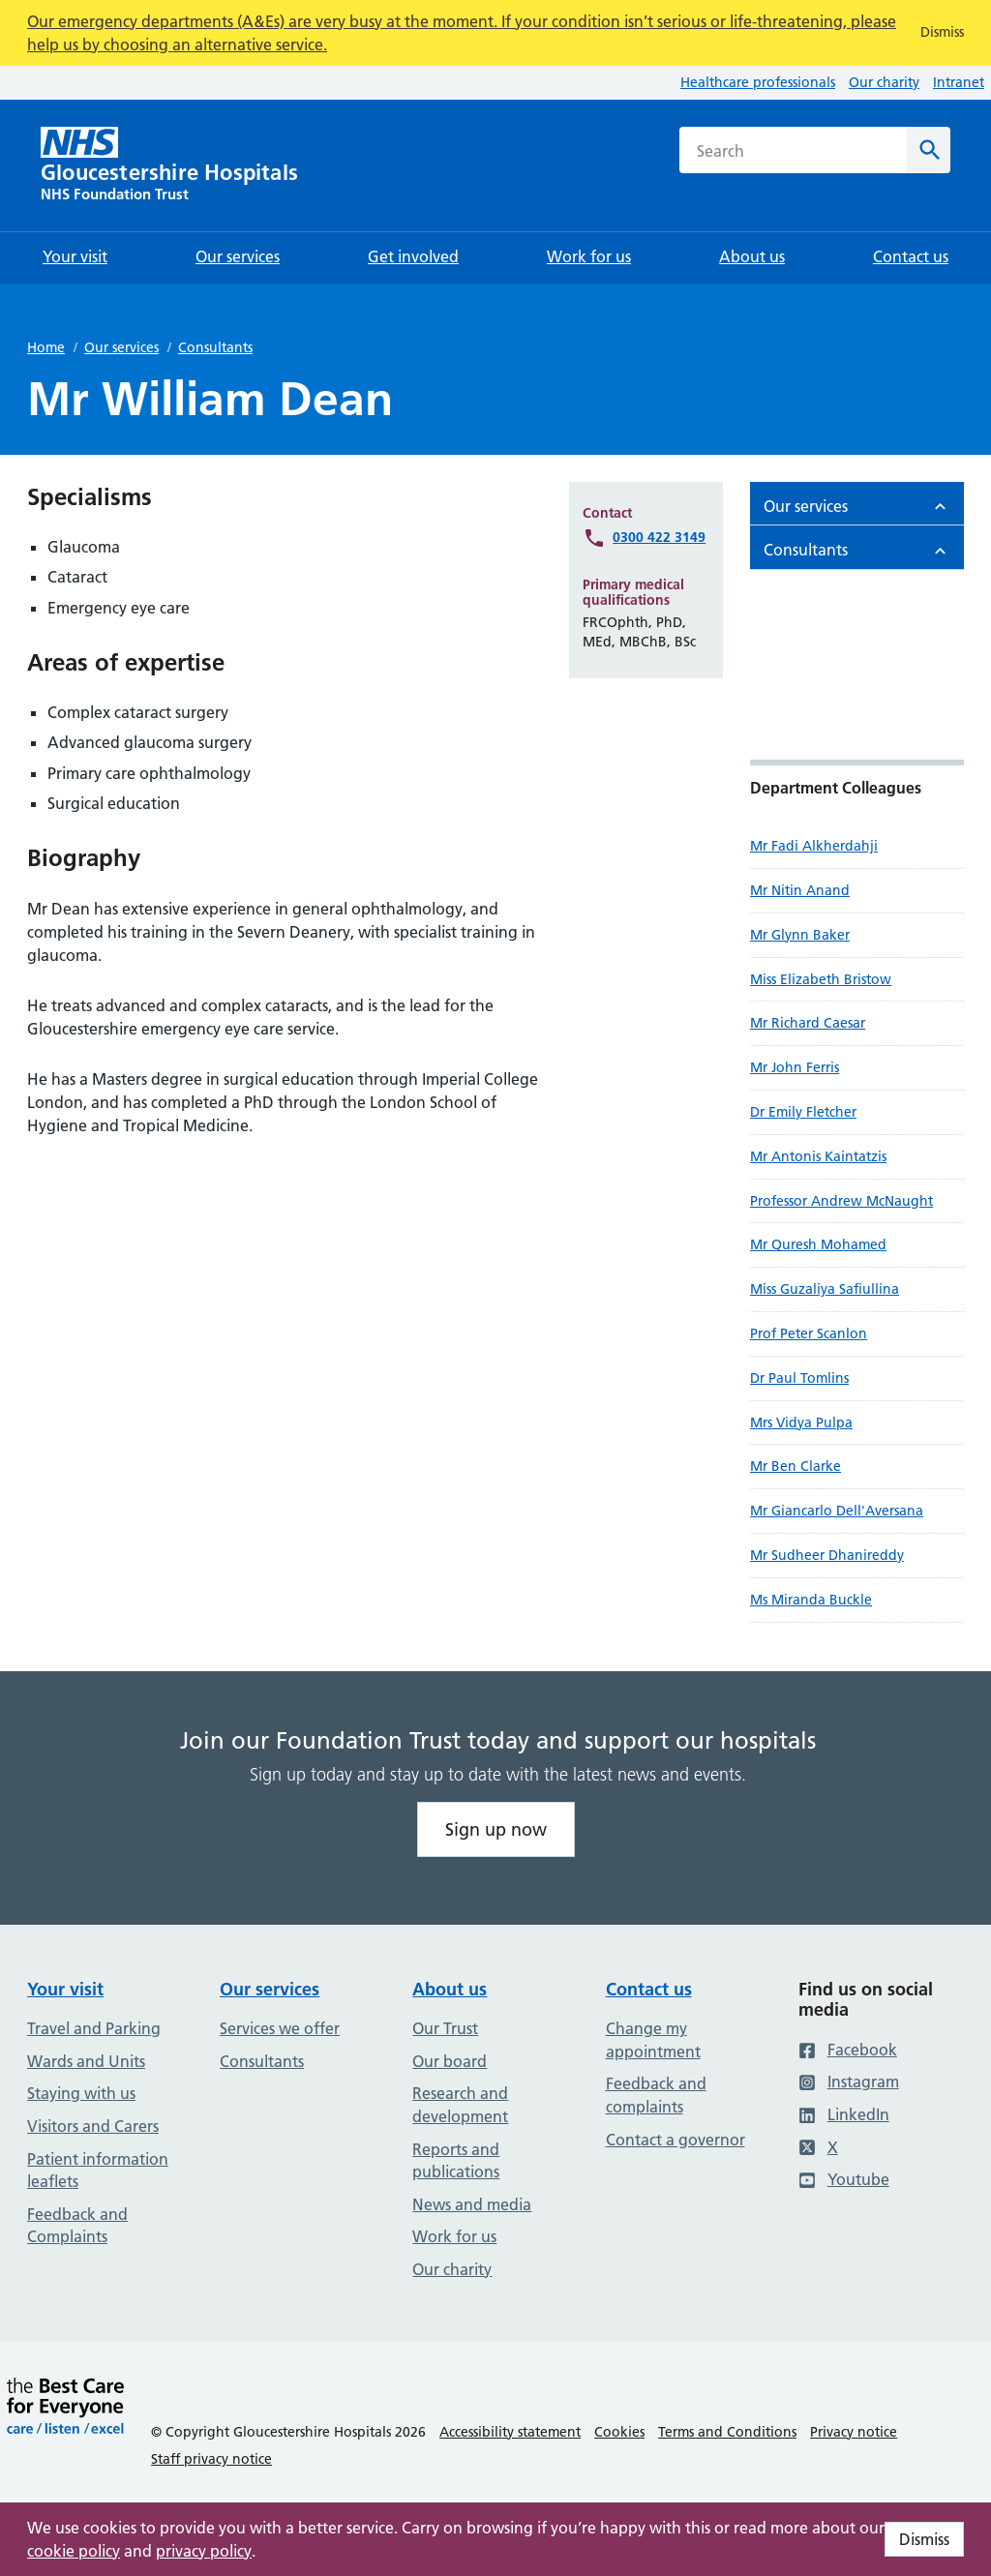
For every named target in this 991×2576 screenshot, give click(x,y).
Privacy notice (853, 2432)
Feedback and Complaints (77, 2225)
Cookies (619, 2432)
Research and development (460, 2104)
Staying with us (81, 2093)
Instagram (848, 2081)
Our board (449, 2061)
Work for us (454, 2236)
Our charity (884, 82)
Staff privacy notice (211, 2459)
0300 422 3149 (659, 537)
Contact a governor (675, 2139)
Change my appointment (653, 2040)
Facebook (847, 2049)
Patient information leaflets (97, 2170)
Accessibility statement (510, 2432)
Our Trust (445, 2028)
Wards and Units (86, 2061)
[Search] (928, 150)
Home (46, 347)
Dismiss (924, 2539)
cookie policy (73, 2551)
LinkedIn (843, 2114)
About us (449, 1989)
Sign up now (496, 1829)
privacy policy (204, 2551)
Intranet (958, 82)
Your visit (65, 1989)
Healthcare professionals (757, 82)
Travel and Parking (94, 2028)
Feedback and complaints (656, 2095)
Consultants (215, 347)
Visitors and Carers (93, 2126)
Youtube (843, 2179)
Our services (121, 347)
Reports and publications (455, 2161)
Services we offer (280, 2028)
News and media (471, 2204)
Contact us (649, 1989)
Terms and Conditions (727, 2432)
